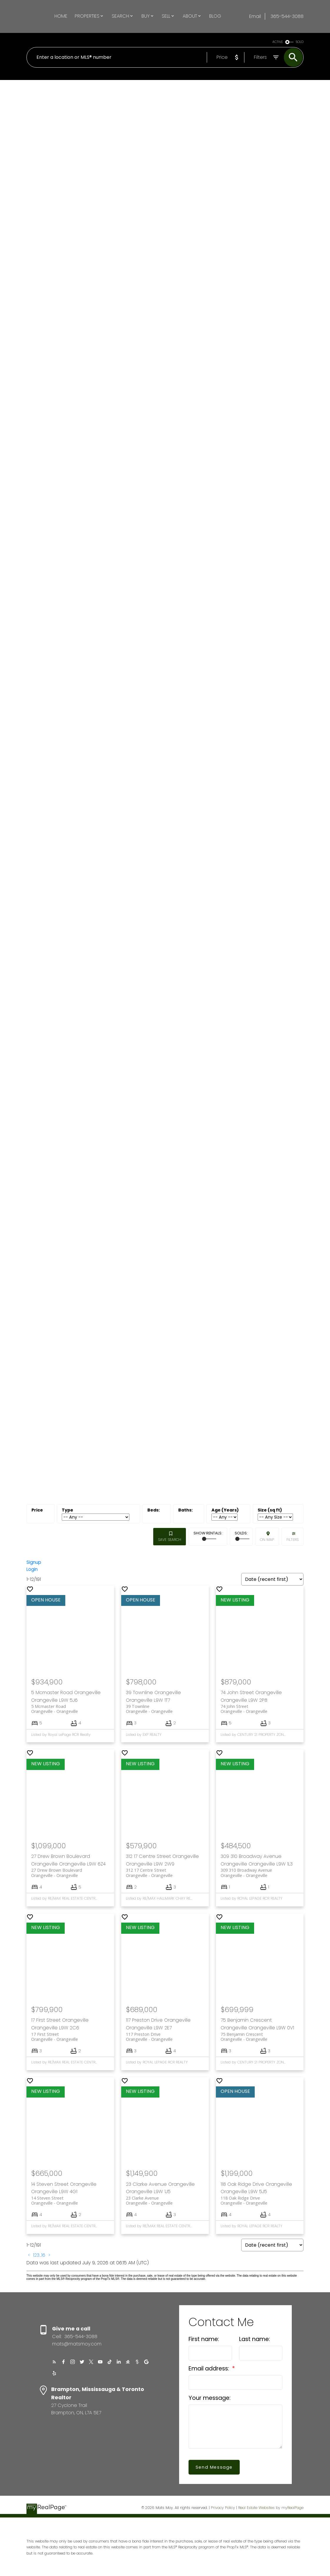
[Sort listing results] (272, 1580)
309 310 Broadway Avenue (260, 1873)
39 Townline (165, 1709)
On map (267, 1539)
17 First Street (70, 2037)
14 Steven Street (70, 2201)
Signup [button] (34, 1562)
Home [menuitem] (60, 16)
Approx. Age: (228, 1510)
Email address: (210, 2369)
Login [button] (32, 1569)
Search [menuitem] (120, 16)
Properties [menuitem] (87, 16)
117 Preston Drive (165, 2037)
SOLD (300, 42)
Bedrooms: (156, 1510)
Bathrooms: (188, 1510)
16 (43, 2255)
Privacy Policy (223, 2508)
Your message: (210, 2399)
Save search (169, 1539)
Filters (292, 1539)
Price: (40, 1510)
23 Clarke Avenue (165, 2201)
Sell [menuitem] (166, 16)
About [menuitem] (190, 16)
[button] (53, 2363)
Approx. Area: (278, 1510)
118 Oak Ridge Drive (260, 2201)
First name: (204, 2340)
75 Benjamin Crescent (260, 2037)
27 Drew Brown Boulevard (70, 1873)
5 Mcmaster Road (70, 1709)
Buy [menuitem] (145, 16)
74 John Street (260, 1709)
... (40, 2255)
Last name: (254, 2340)
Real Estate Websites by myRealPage (271, 2508)
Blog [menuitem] (215, 16)
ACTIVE (277, 42)
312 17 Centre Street (165, 1873)
